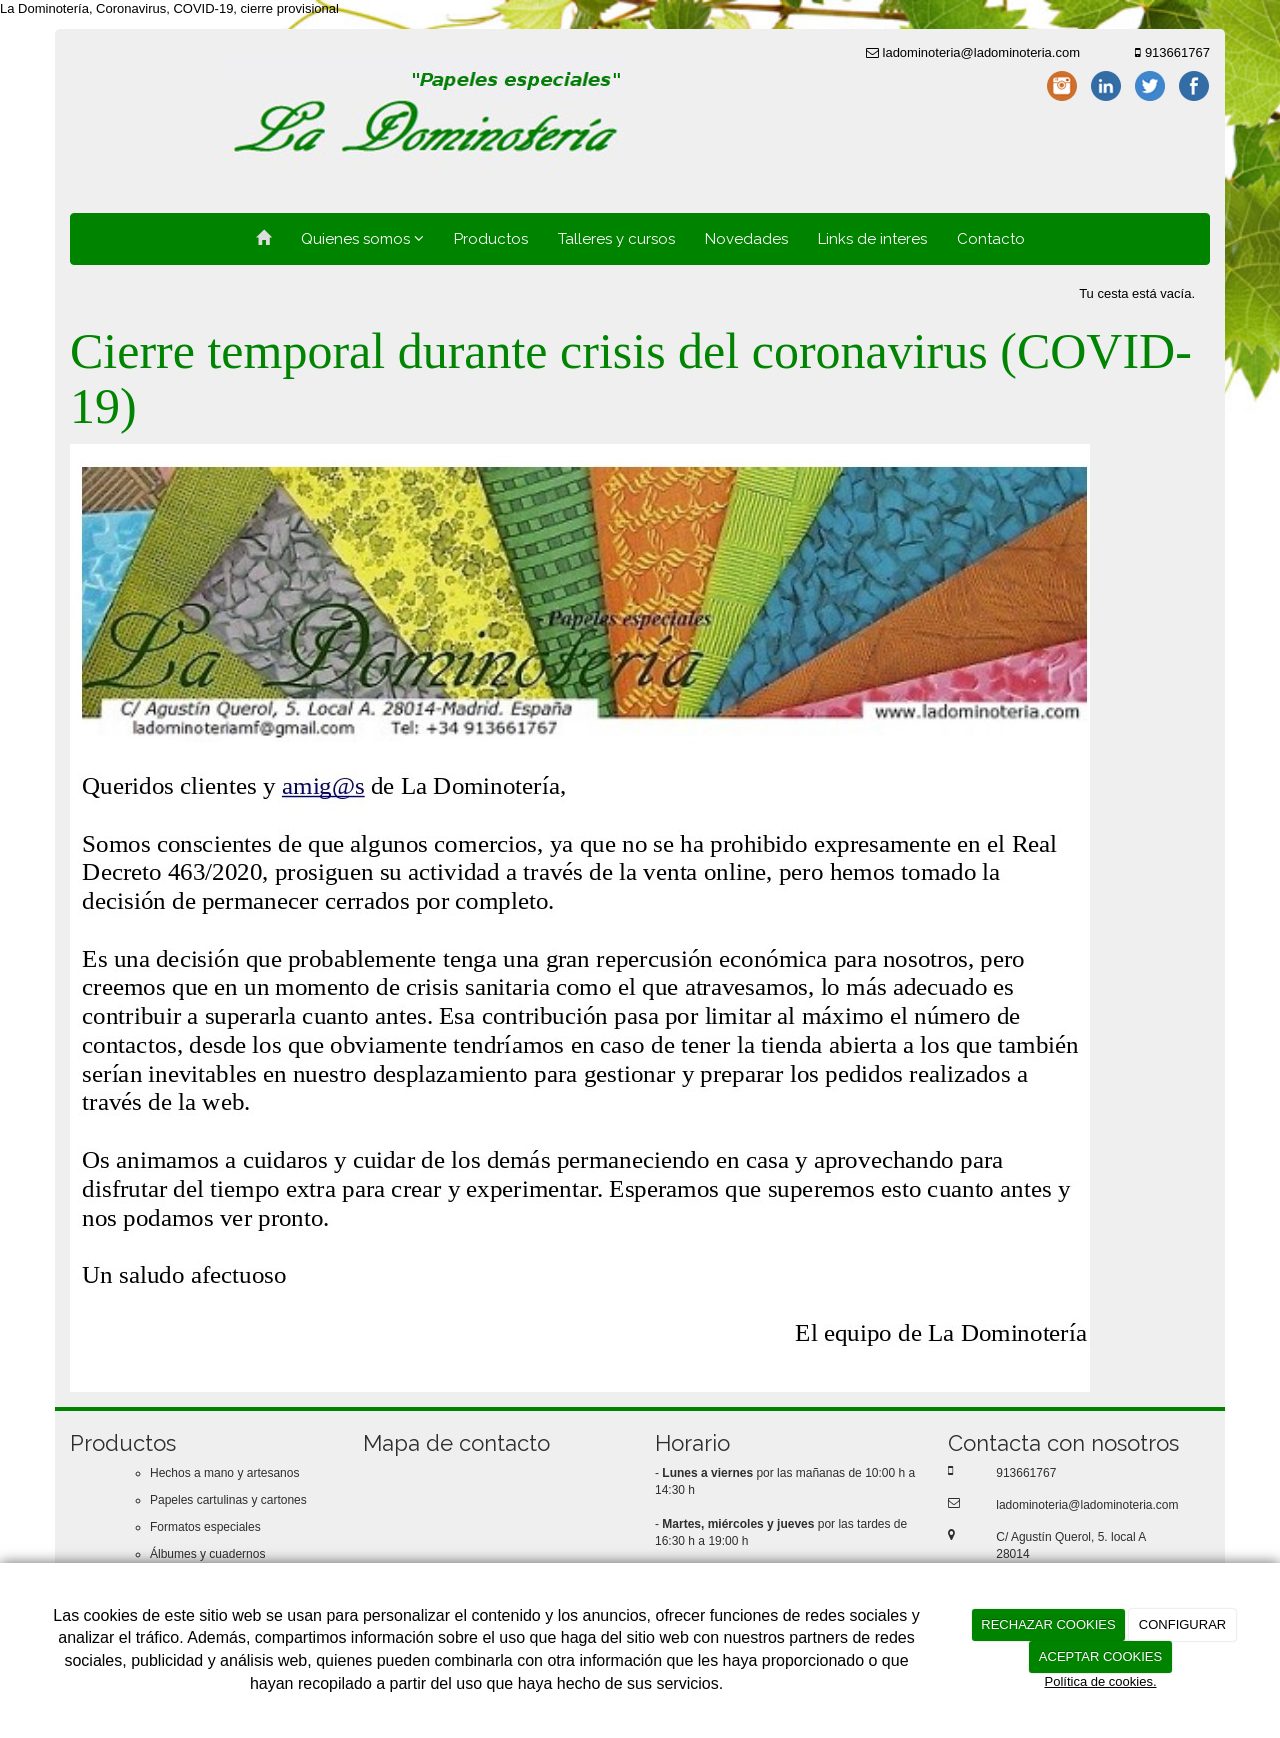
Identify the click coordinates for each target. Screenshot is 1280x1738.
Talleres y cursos (616, 239)
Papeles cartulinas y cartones (228, 1500)
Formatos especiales (205, 1527)
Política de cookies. (1100, 1681)
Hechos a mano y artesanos (224, 1473)
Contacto (991, 239)
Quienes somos (362, 239)
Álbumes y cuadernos (207, 1554)
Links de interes (872, 239)
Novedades (746, 239)
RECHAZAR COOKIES (1048, 1624)
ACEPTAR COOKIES (1100, 1656)
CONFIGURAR (1182, 1624)
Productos (491, 239)
